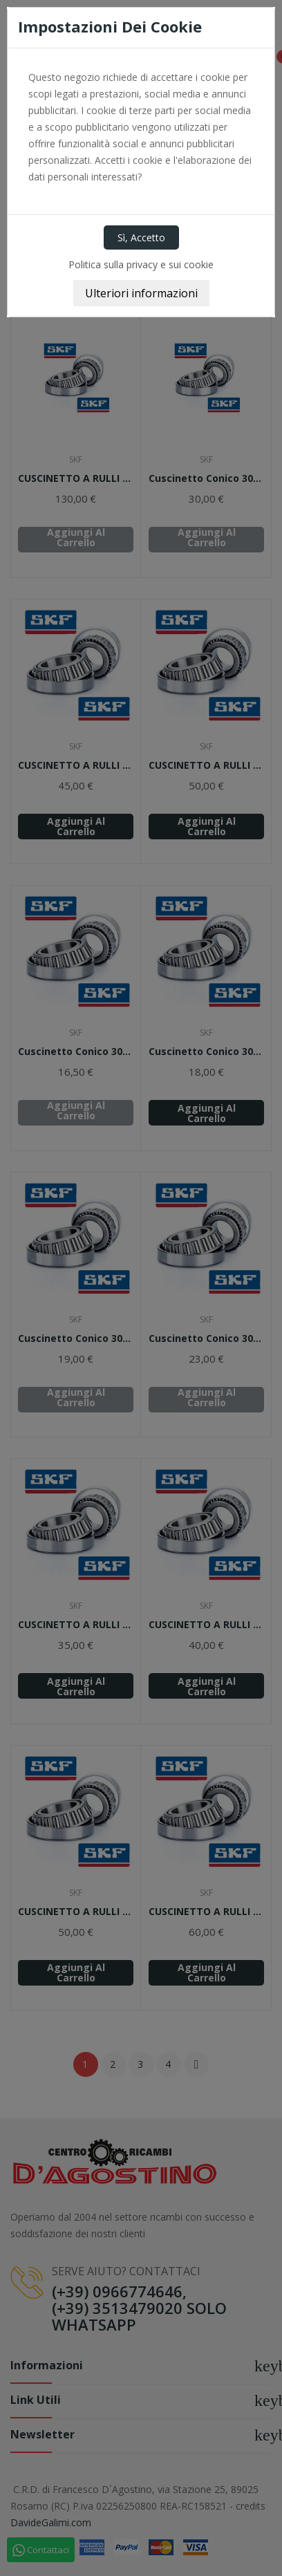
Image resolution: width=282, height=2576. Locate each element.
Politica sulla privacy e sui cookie (141, 264)
